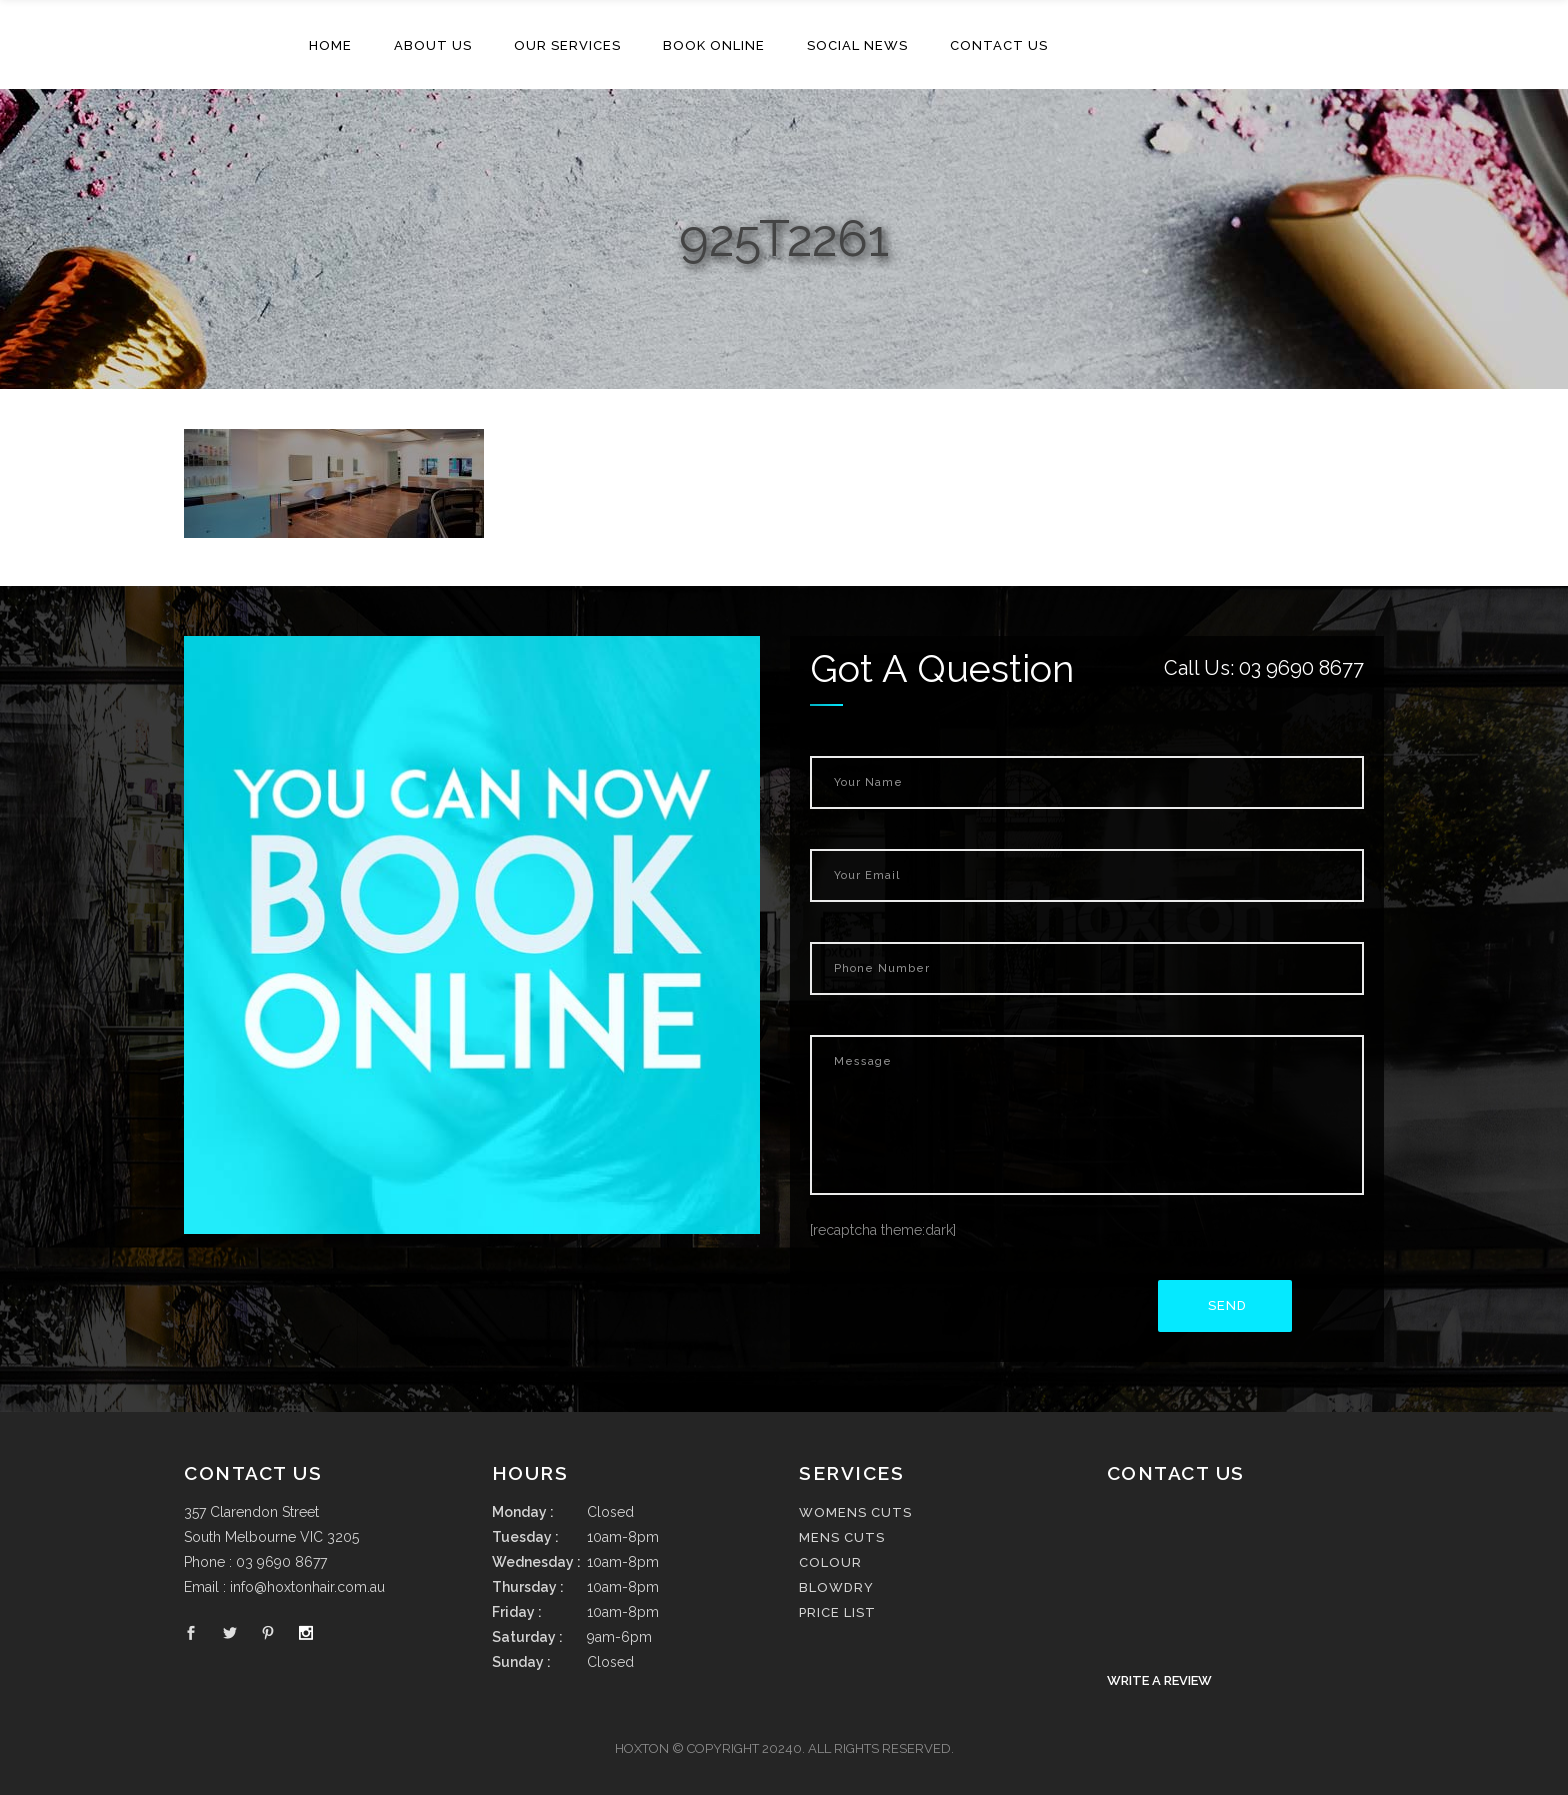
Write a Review (1159, 1680)
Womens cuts (855, 1512)
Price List (837, 1612)
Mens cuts (842, 1537)
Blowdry (836, 1587)
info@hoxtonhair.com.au (307, 1587)
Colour (830, 1562)
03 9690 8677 (1301, 668)
